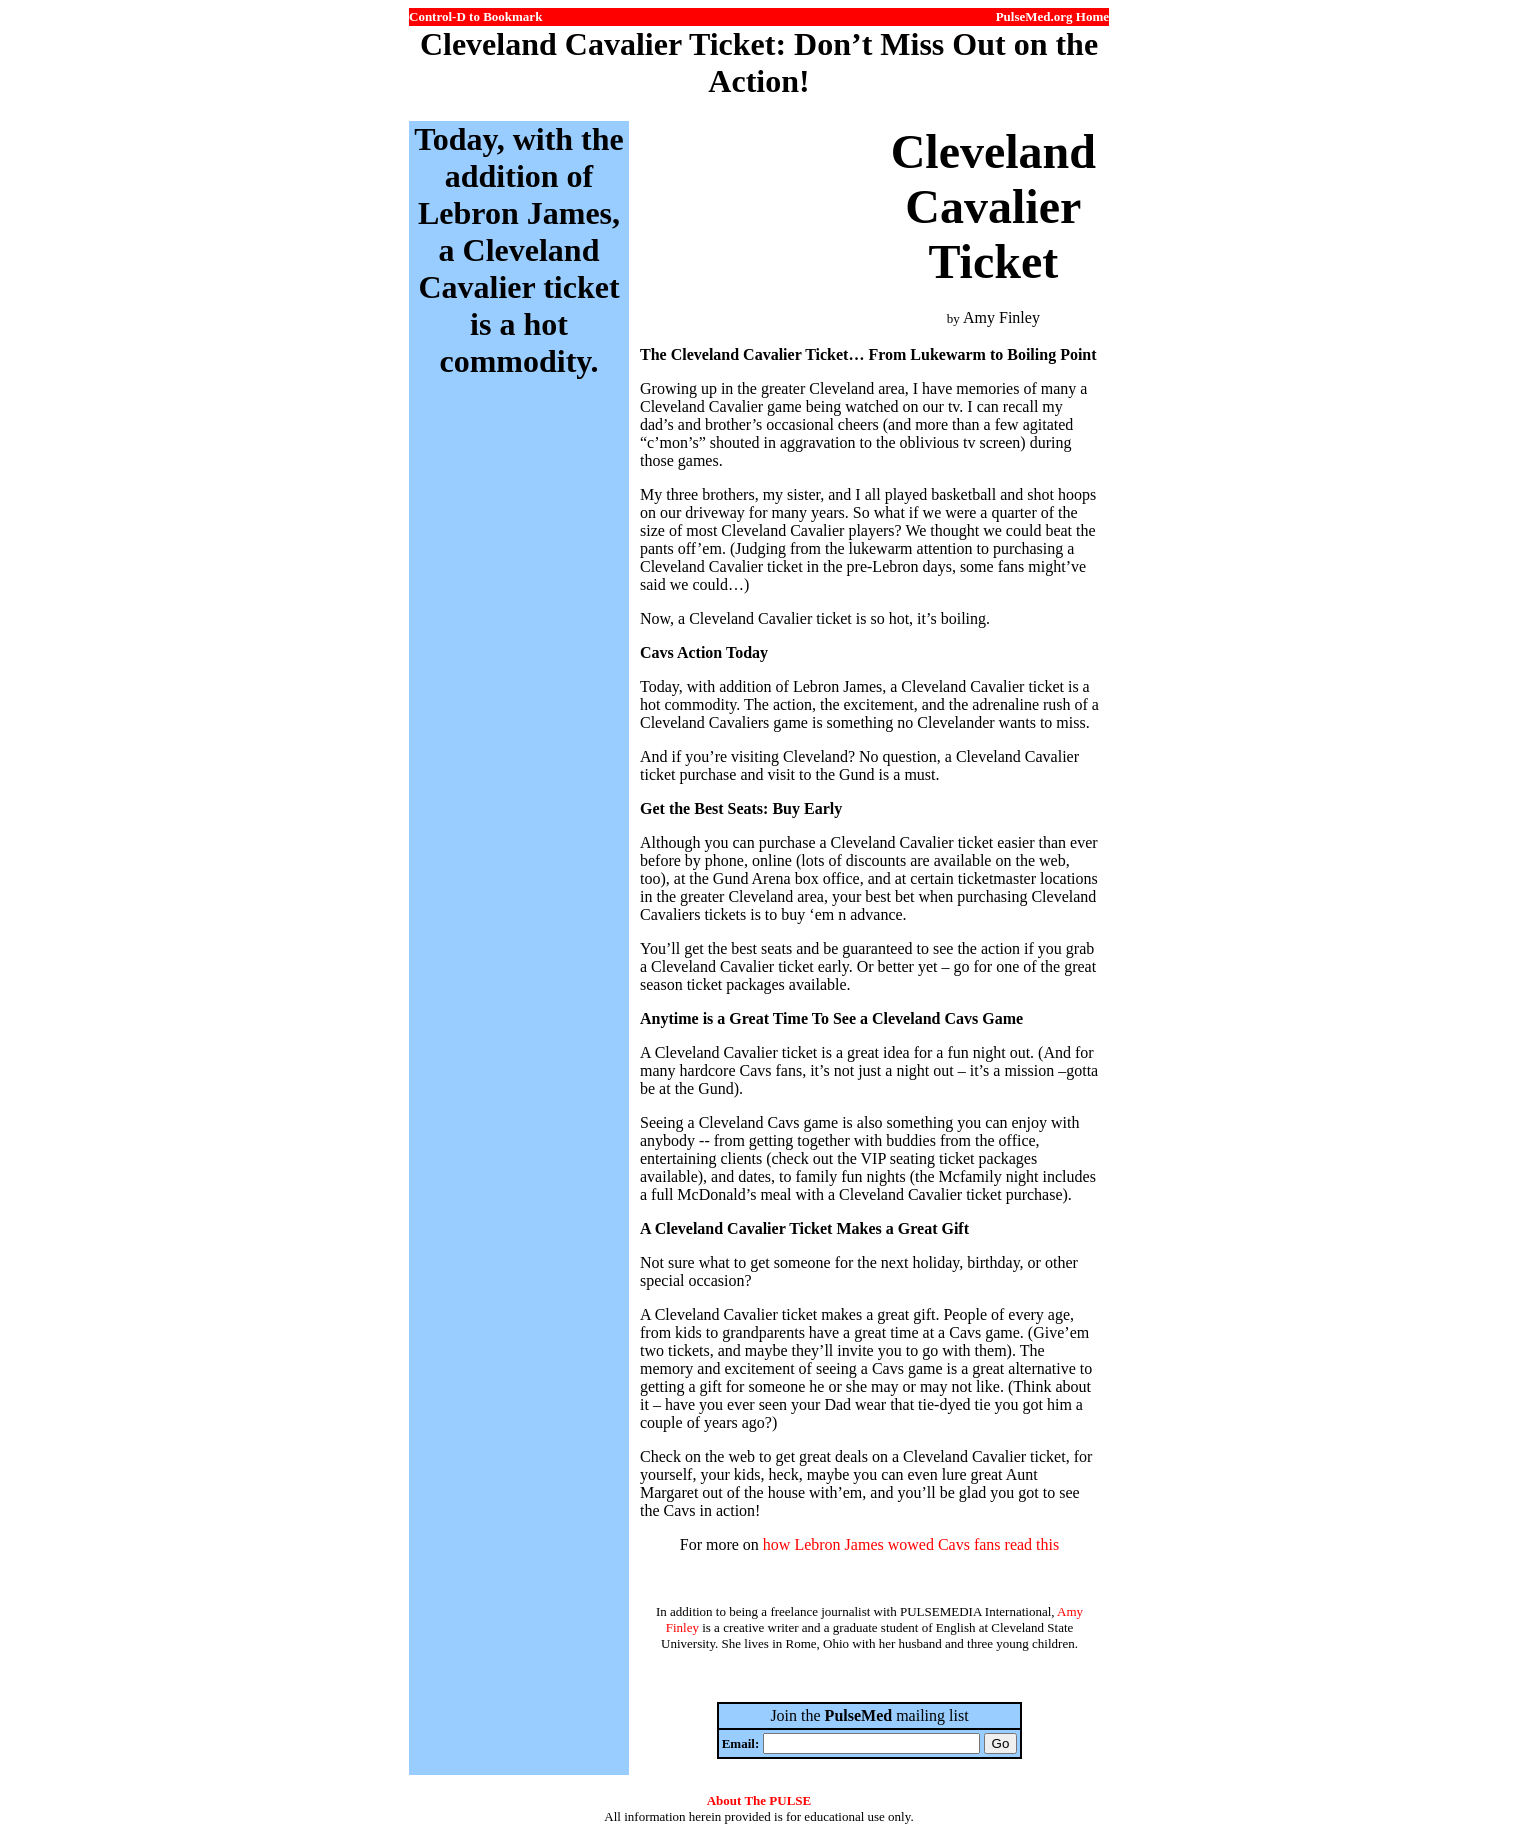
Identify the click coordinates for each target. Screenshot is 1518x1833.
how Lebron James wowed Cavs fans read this (911, 1544)
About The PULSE (759, 1800)
